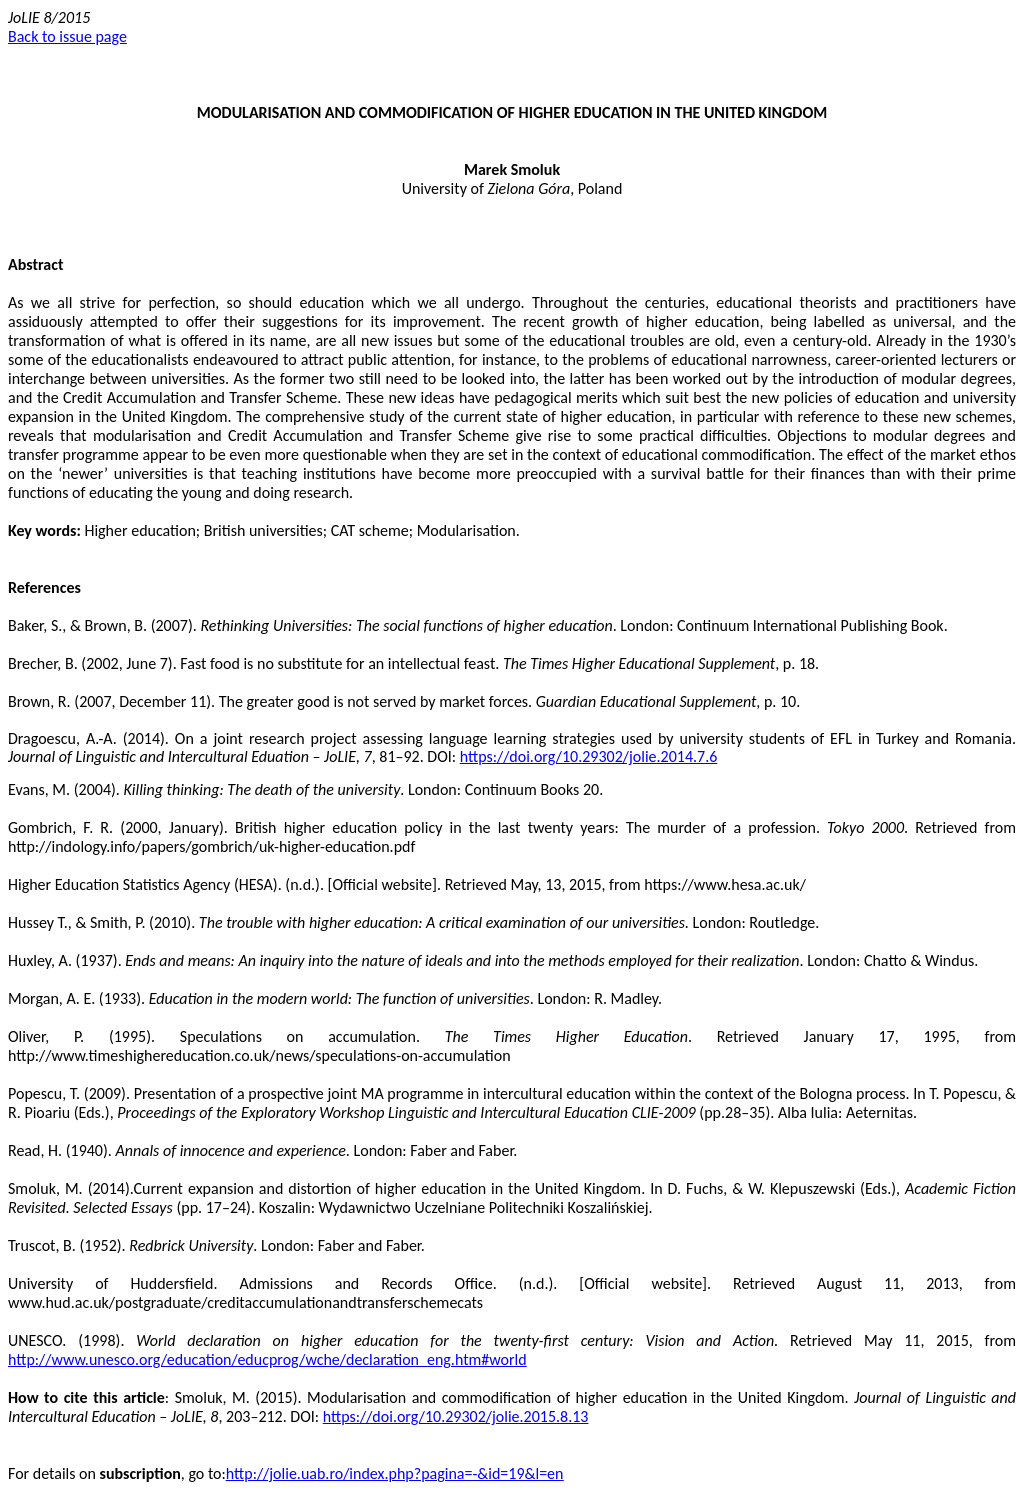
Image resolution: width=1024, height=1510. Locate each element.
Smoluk (535, 169)
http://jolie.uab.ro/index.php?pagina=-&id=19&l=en (395, 1473)
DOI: (306, 1416)
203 (238, 1416)
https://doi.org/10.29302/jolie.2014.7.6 (589, 756)
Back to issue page (67, 36)
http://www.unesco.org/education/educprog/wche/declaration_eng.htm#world (267, 1359)
